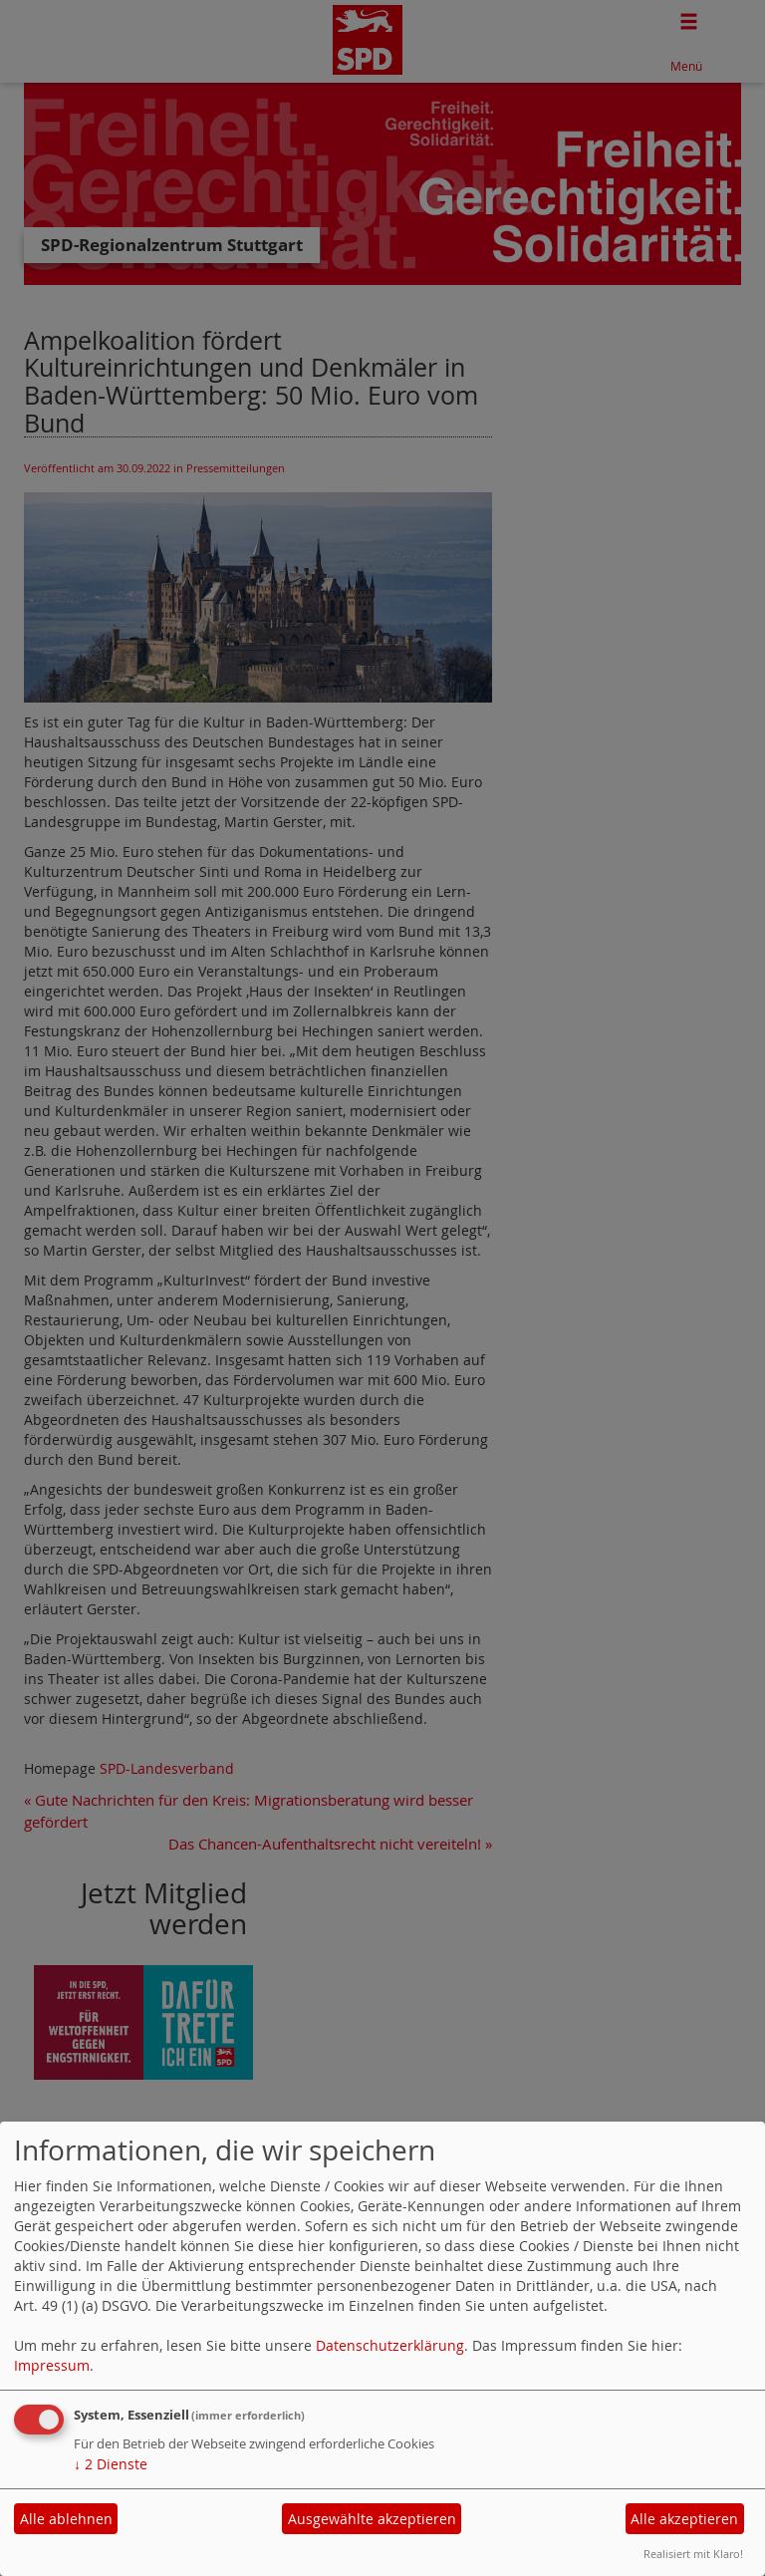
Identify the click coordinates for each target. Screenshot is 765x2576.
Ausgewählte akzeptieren (372, 2518)
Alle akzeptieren (684, 2518)
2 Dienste (110, 2463)
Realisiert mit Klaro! (693, 2553)
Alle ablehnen (66, 2518)
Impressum (52, 2365)
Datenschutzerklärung (390, 2345)
